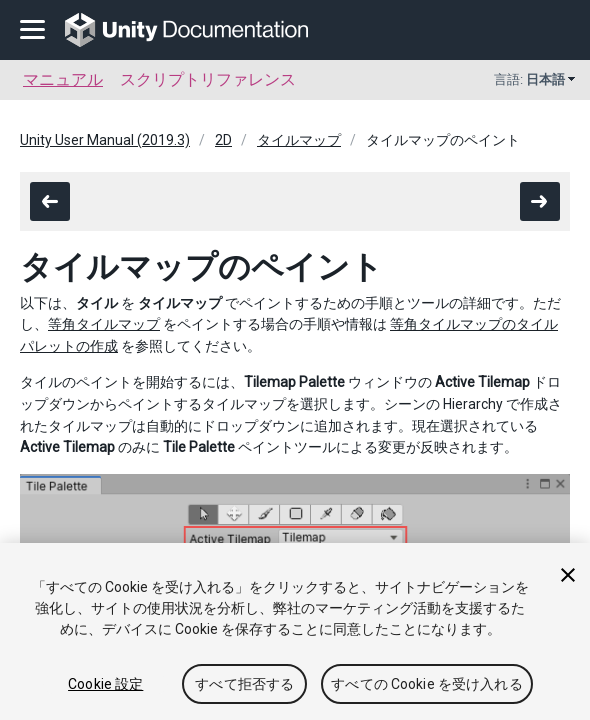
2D (223, 140)
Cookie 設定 (105, 684)
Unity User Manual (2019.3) (105, 140)
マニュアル (63, 79)
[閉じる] (568, 575)
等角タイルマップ (104, 324)
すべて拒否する (244, 684)
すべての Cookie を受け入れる (427, 684)
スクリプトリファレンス (208, 79)
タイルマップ (299, 140)
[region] (295, 631)
